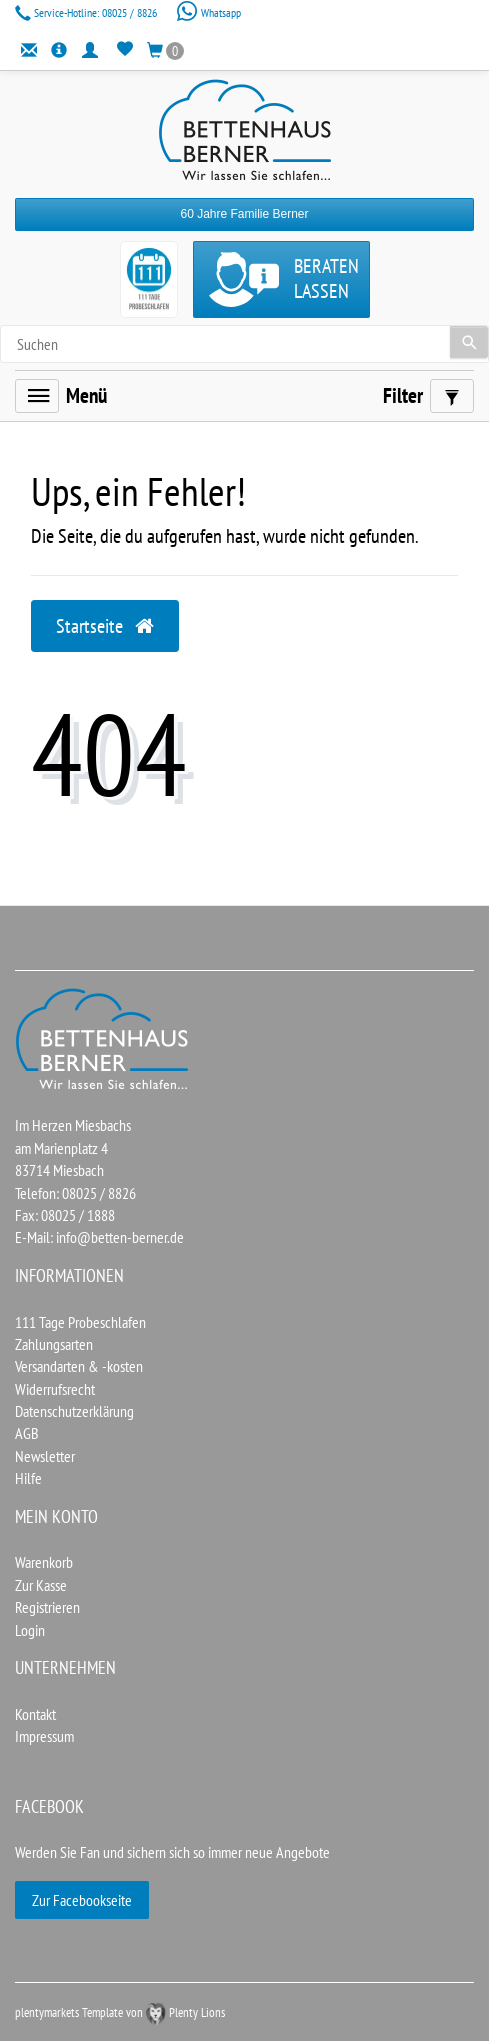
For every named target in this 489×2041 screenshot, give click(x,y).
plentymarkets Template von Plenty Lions (120, 2012)
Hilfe (28, 1478)
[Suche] (469, 342)
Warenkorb (44, 1562)
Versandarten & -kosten (79, 1366)
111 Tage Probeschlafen (80, 1322)
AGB (27, 1433)
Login (30, 1630)
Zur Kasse (41, 1585)
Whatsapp (208, 12)
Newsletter (45, 1456)
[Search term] (244, 344)
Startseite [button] (105, 626)
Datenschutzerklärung (74, 1411)
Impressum (44, 1736)
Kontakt (35, 1714)
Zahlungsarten (54, 1344)
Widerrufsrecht (55, 1389)
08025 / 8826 (87, 12)
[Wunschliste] (124, 50)
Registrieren (47, 1607)
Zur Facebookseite (82, 1900)
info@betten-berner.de (120, 1237)
